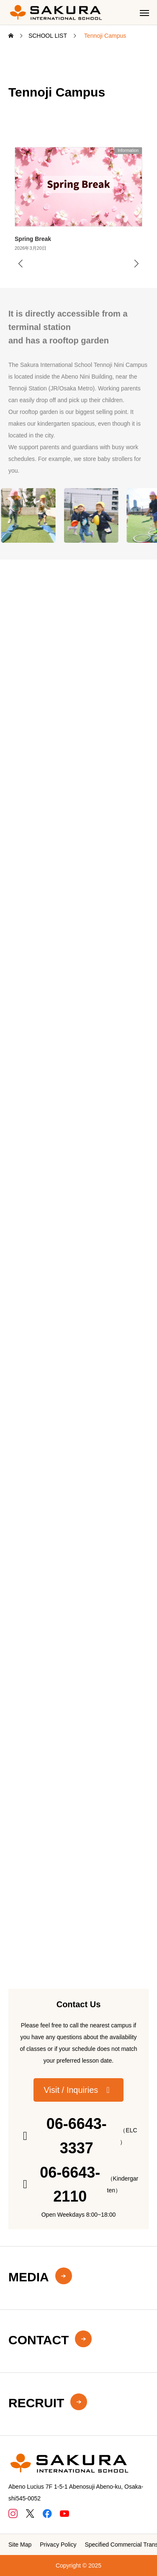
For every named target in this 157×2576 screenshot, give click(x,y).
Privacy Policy (58, 2544)
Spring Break (33, 238)
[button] (78, 2090)
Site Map (19, 2544)
